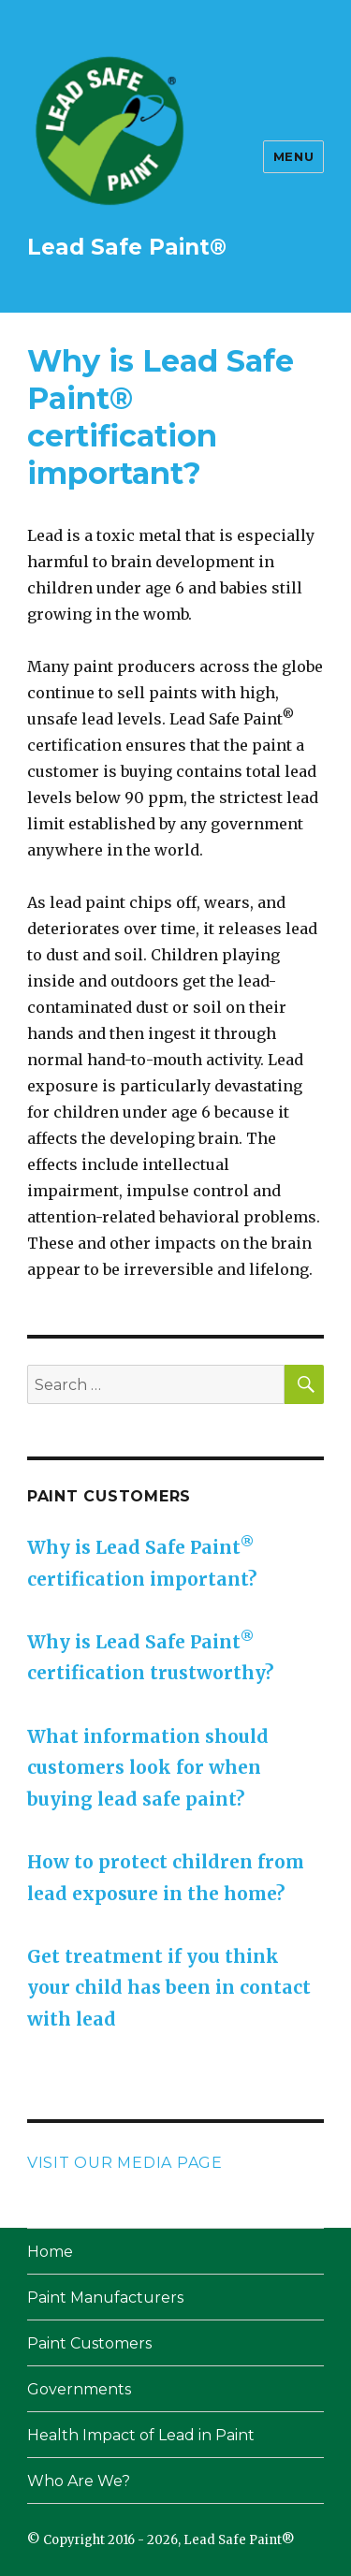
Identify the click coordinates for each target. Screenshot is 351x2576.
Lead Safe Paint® (127, 247)
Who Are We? (78, 2481)
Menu (293, 156)
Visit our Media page (125, 2163)
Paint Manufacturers (105, 2297)
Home (50, 2252)
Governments (79, 2389)
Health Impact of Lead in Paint (141, 2435)
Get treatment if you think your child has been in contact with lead (169, 1987)
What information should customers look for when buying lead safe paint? (148, 1767)
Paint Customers (89, 2343)
